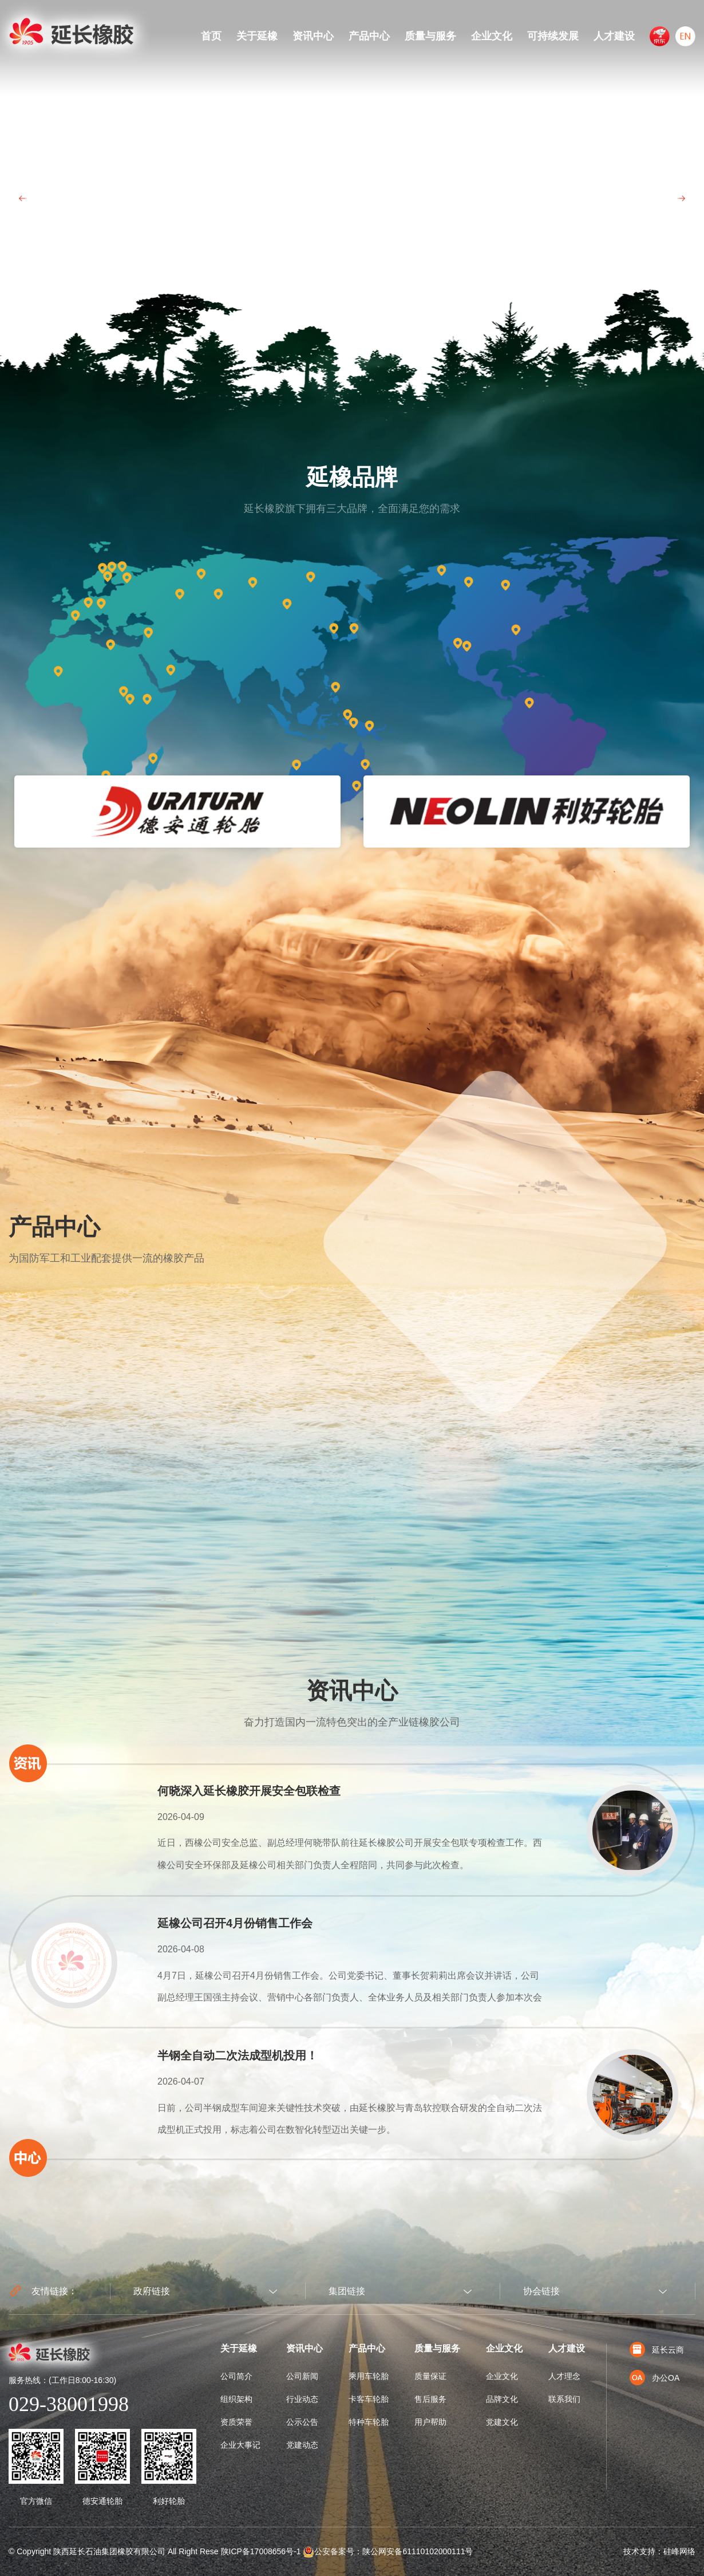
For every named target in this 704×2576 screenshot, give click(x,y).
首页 (211, 36)
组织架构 (236, 2399)
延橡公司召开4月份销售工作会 (235, 1923)
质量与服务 (430, 36)
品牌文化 (502, 2399)
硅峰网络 (679, 2551)
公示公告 (302, 2422)
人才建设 (614, 36)
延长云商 (657, 2349)
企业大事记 (240, 2444)
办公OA (654, 2377)
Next (681, 198)
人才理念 (564, 2376)
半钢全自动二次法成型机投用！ (237, 2055)
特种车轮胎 (369, 2422)
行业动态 (302, 2399)
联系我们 (564, 2399)
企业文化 (491, 36)
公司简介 (236, 2376)
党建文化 (502, 2422)
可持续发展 (553, 36)
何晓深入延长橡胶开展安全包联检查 (249, 1791)
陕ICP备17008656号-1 (261, 2551)
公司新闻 (302, 2376)
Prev (23, 198)
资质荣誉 (236, 2422)
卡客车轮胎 (369, 2399)
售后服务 (430, 2399)
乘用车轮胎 (369, 2376)
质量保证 (430, 2376)
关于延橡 (257, 36)
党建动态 (302, 2444)
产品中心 (369, 36)
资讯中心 (313, 36)
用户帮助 (430, 2422)
